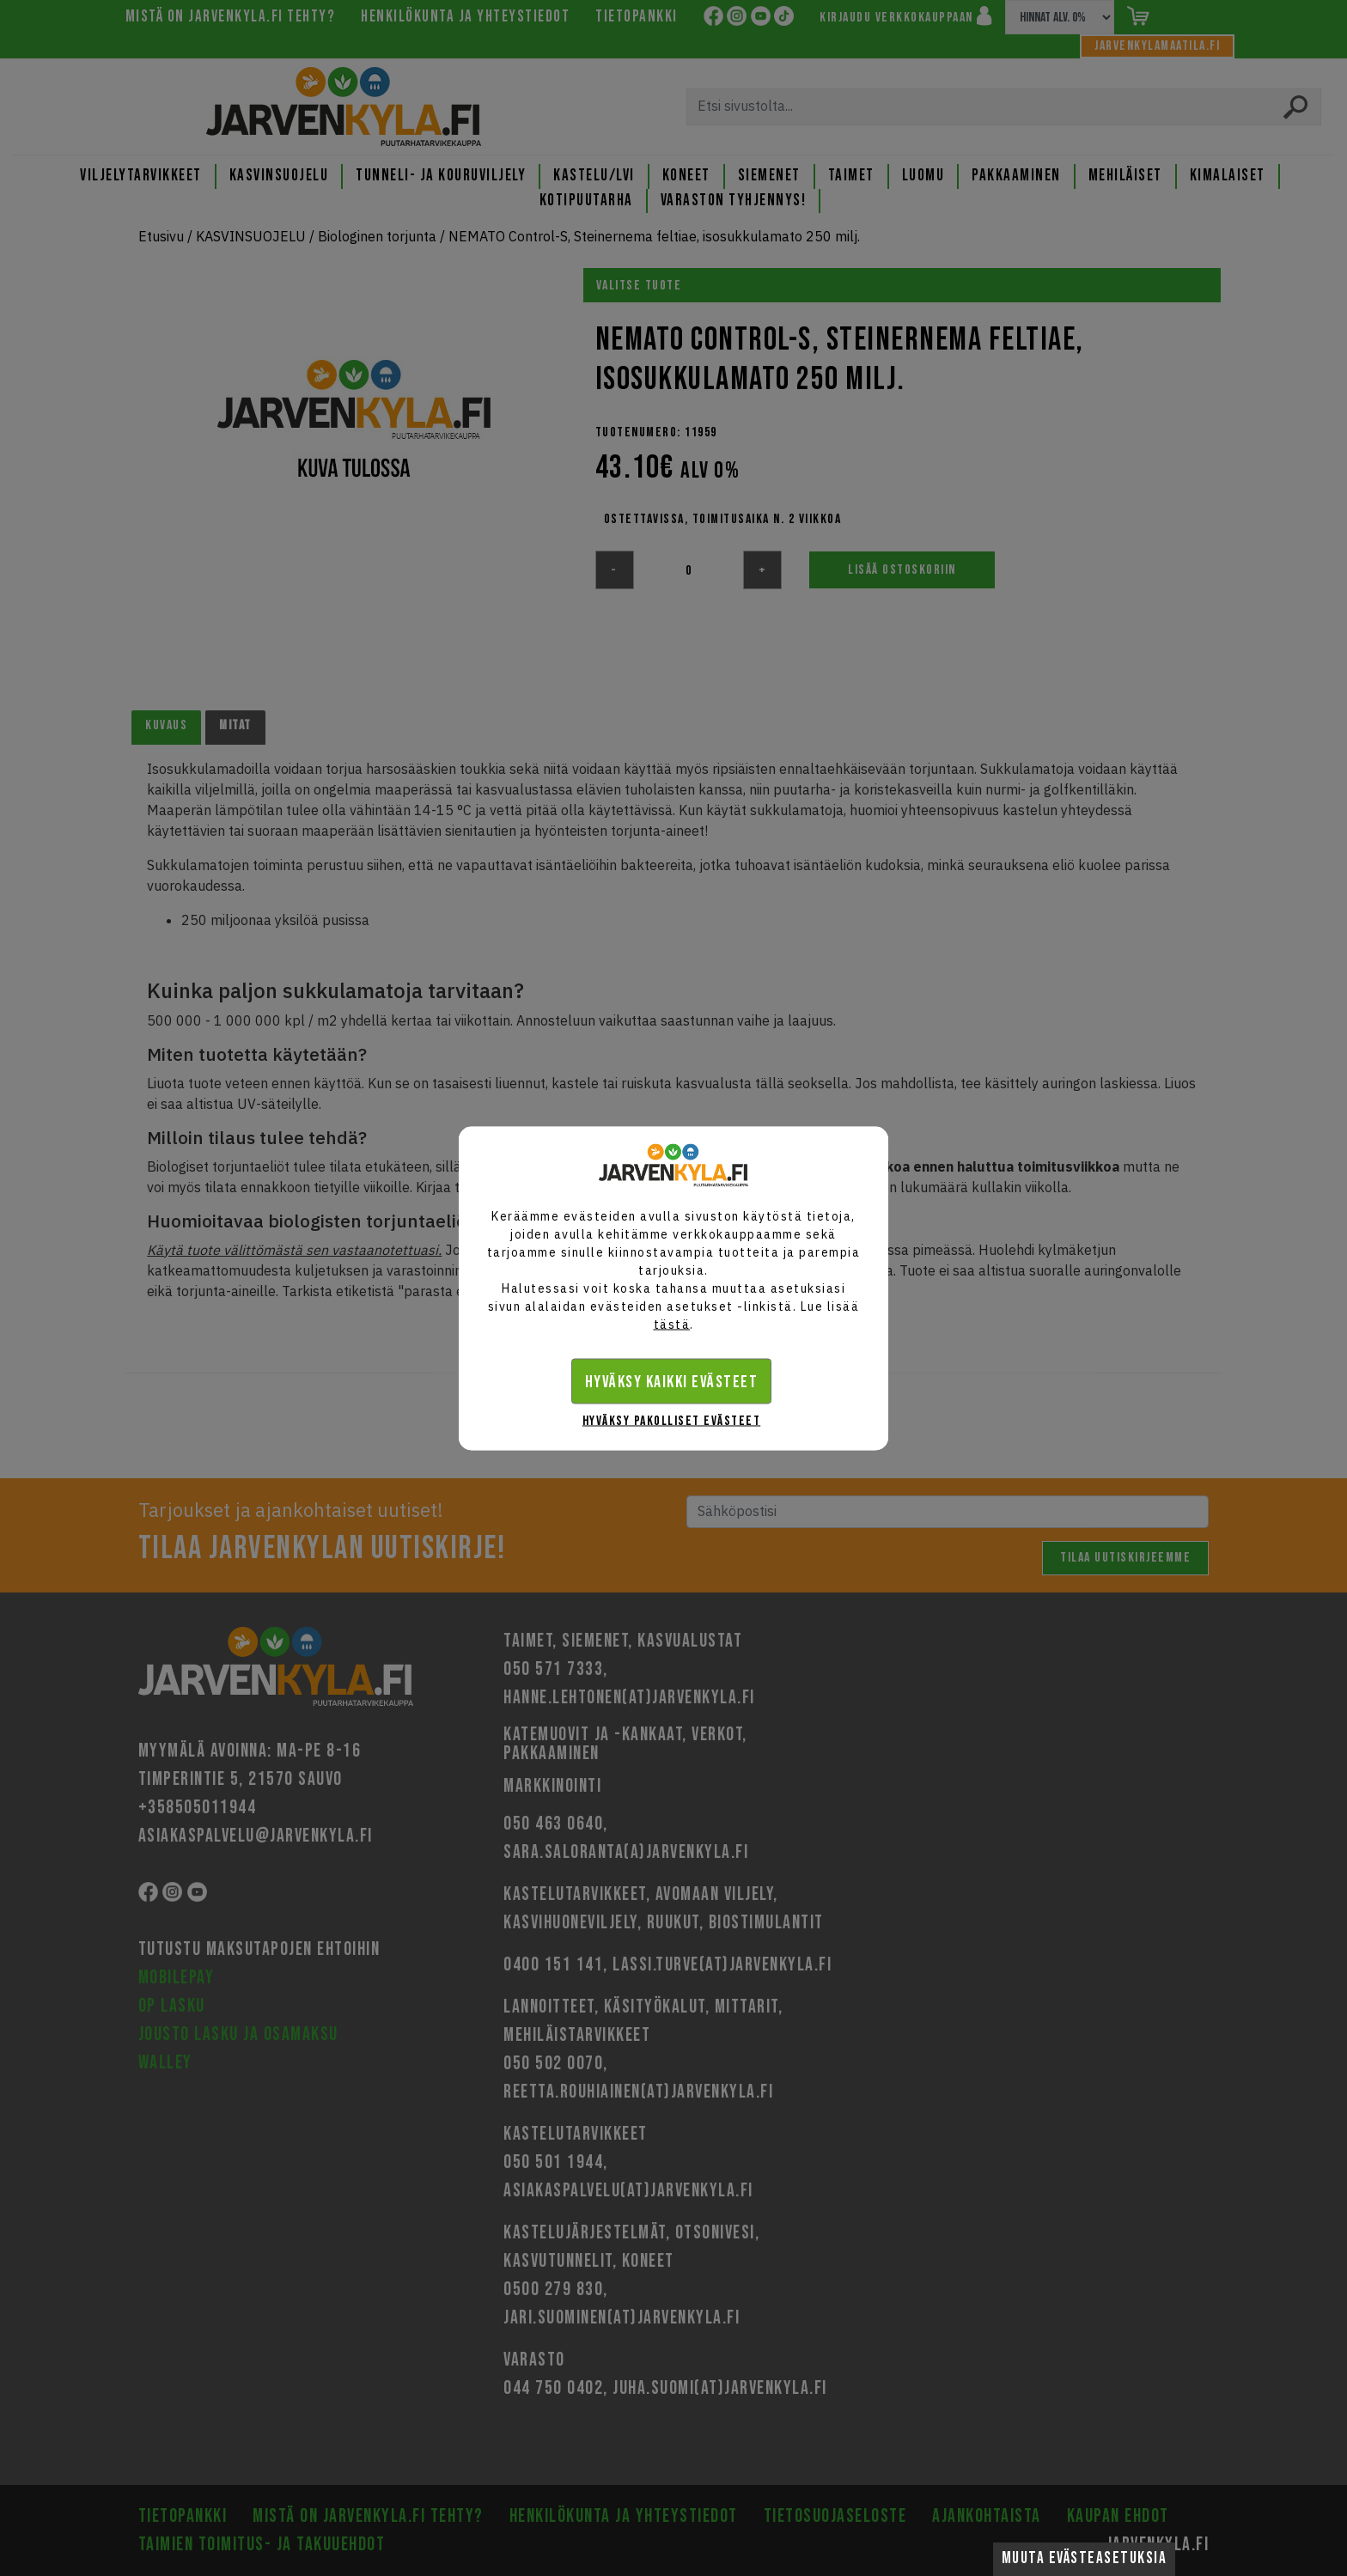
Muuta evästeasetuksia (1084, 2558)
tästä (672, 1323)
